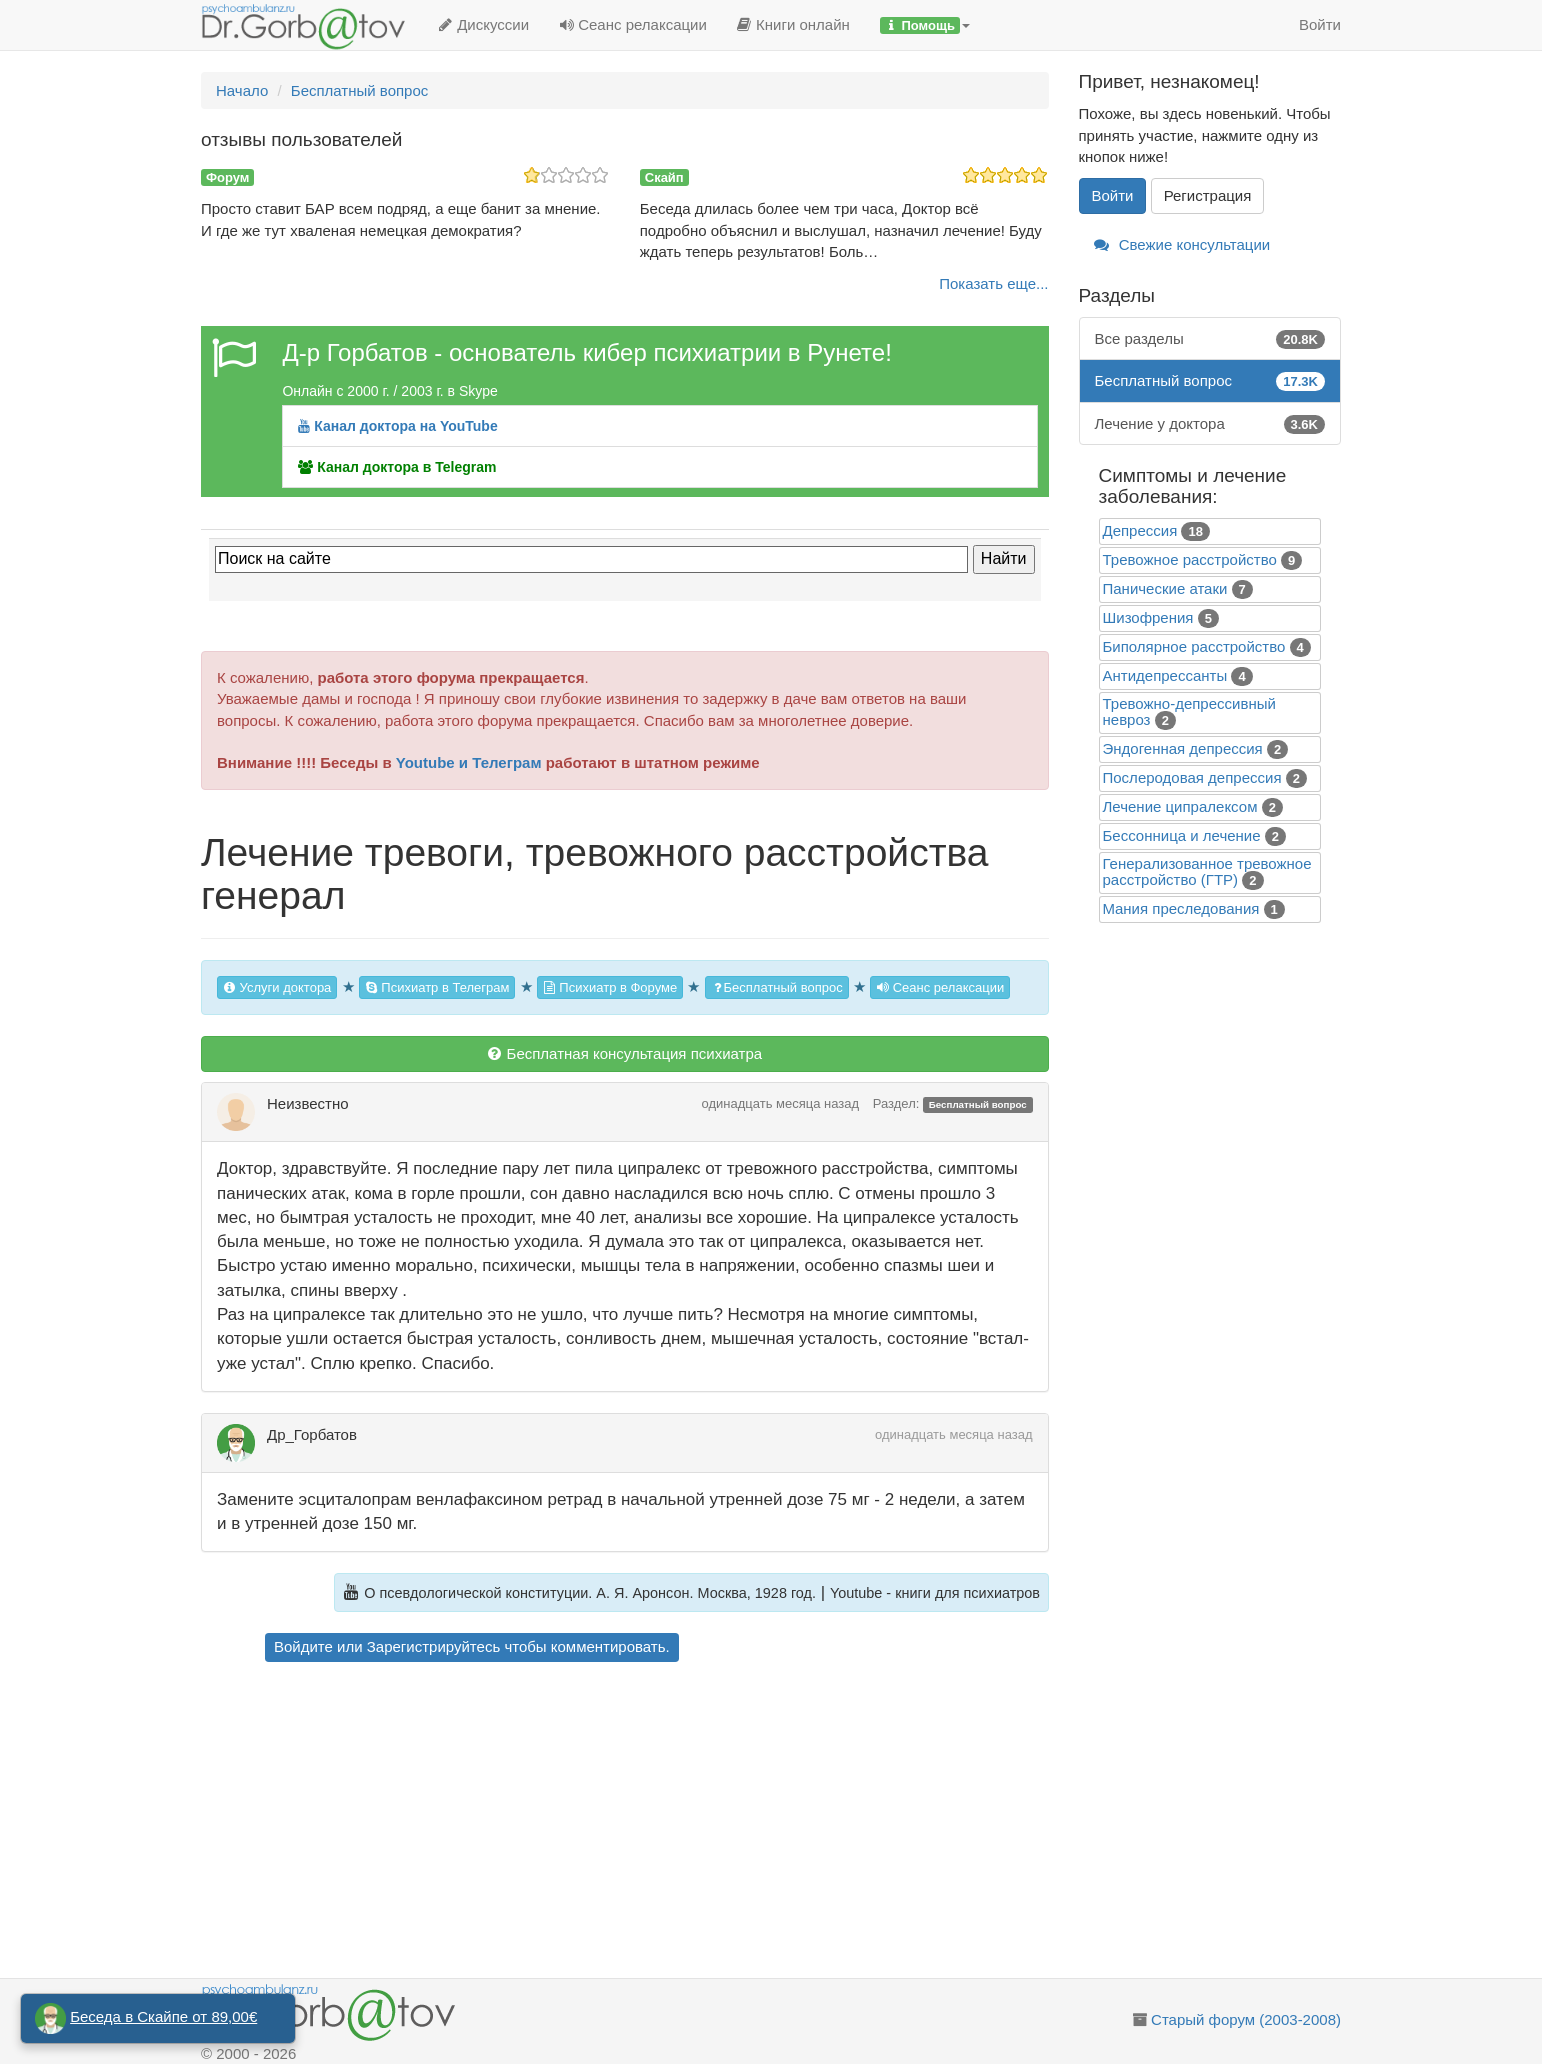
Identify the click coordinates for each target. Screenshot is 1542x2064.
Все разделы (1210, 338)
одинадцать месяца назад (781, 1103)
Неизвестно (308, 1103)
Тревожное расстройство (1190, 559)
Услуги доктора (277, 987)
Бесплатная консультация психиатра (624, 1053)
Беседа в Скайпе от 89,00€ (163, 2016)
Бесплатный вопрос (777, 987)
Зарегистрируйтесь (433, 1646)
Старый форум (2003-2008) (1246, 2019)
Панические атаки (1165, 588)
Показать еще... (993, 283)
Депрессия (1140, 530)
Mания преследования (1181, 908)
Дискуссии (483, 24)
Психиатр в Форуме (610, 987)
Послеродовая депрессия (1192, 777)
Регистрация (1208, 195)
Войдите (303, 1646)
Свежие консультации (1182, 244)
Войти (1320, 24)
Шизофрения (1148, 617)
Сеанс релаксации (633, 24)
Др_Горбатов (312, 1434)
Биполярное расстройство (1194, 646)
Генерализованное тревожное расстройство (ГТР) (1207, 871)
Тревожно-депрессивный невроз (1189, 711)
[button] (925, 25)
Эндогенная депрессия (1183, 748)
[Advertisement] (660, 1823)
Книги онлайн (793, 24)
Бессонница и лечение (1182, 835)
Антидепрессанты (1165, 675)
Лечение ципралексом (1180, 806)
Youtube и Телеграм (469, 762)
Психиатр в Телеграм (437, 987)
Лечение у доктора (1210, 423)
